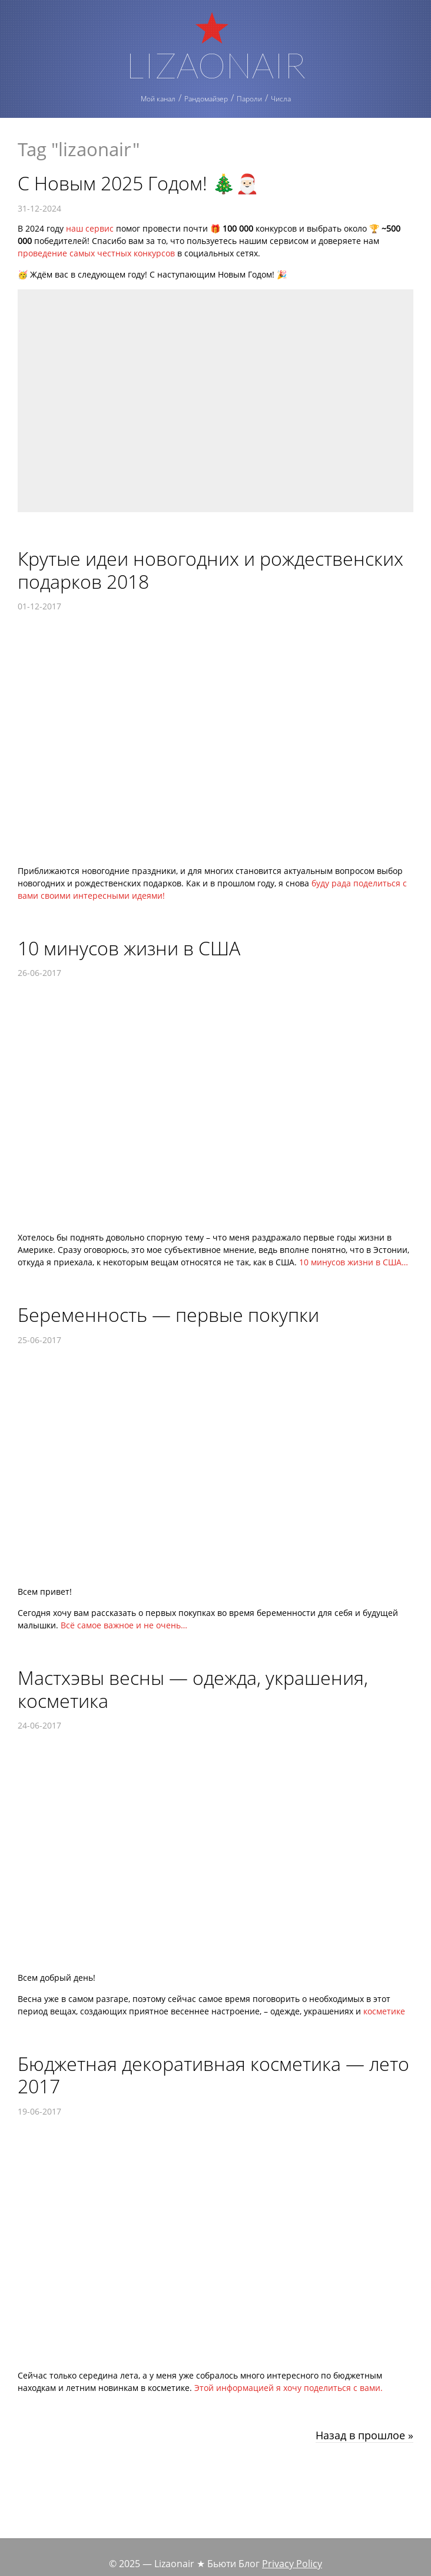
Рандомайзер (206, 99)
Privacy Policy (292, 2563)
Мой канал (158, 99)
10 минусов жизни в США (129, 948)
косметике (384, 2011)
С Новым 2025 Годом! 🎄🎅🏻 (138, 183)
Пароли (249, 99)
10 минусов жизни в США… (353, 1262)
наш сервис (90, 228)
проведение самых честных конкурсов (96, 253)
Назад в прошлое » (364, 2435)
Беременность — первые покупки (168, 1314)
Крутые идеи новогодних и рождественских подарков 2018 (210, 569)
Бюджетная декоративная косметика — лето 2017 (213, 2075)
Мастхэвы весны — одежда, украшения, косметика (193, 1689)
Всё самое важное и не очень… (124, 1625)
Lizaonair (216, 63)
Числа (281, 99)
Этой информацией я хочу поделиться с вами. (288, 2387)
